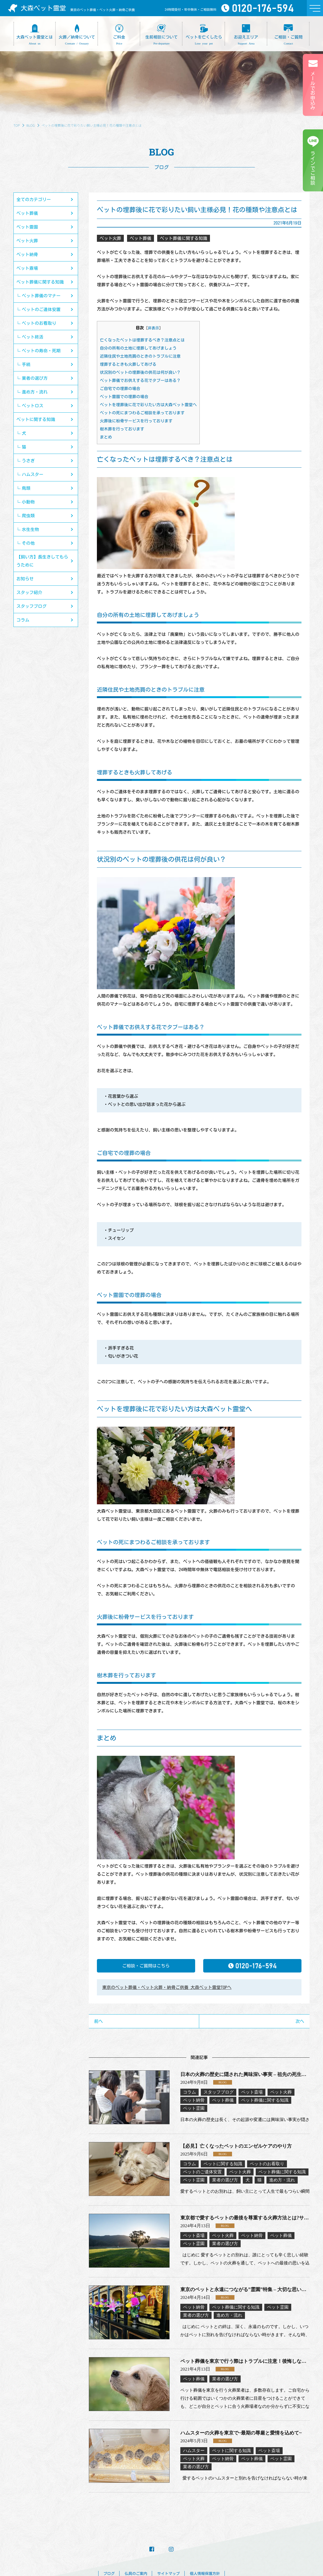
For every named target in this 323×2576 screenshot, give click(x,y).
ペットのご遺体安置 (41, 309)
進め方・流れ (35, 392)
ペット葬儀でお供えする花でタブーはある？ (140, 380)
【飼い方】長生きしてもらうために (42, 561)
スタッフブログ (31, 606)
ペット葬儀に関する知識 (40, 282)
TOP (16, 125)
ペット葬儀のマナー (41, 296)
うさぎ (28, 460)
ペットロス (32, 406)
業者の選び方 (35, 378)
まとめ (106, 437)
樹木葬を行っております (122, 429)
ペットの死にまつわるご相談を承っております (142, 413)
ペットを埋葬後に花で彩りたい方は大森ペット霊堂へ (148, 405)
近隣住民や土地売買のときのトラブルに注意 (140, 356)
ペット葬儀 (27, 213)
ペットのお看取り (39, 323)
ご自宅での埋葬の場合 (120, 389)
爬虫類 (28, 515)
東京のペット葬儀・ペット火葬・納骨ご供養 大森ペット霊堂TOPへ (166, 1987)
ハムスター (32, 474)
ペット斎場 (27, 268)
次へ (300, 2021)
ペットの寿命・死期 (41, 351)
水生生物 (30, 529)
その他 (28, 543)
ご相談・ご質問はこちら (146, 1966)
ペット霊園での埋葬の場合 (124, 397)
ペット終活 (32, 337)
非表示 (153, 328)
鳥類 (26, 488)
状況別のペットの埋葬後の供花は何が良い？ (140, 372)
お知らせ (25, 579)
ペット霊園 (27, 227)
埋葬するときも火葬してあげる (128, 364)
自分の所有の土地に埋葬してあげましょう (138, 348)
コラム (22, 620)
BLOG (30, 125)
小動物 (28, 502)
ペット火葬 (27, 241)
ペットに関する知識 (35, 419)
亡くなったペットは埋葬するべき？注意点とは (142, 340)
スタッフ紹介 (29, 592)
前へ (98, 2021)
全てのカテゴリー (33, 199)
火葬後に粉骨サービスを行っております (136, 421)
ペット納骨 (27, 254)
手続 (26, 364)
